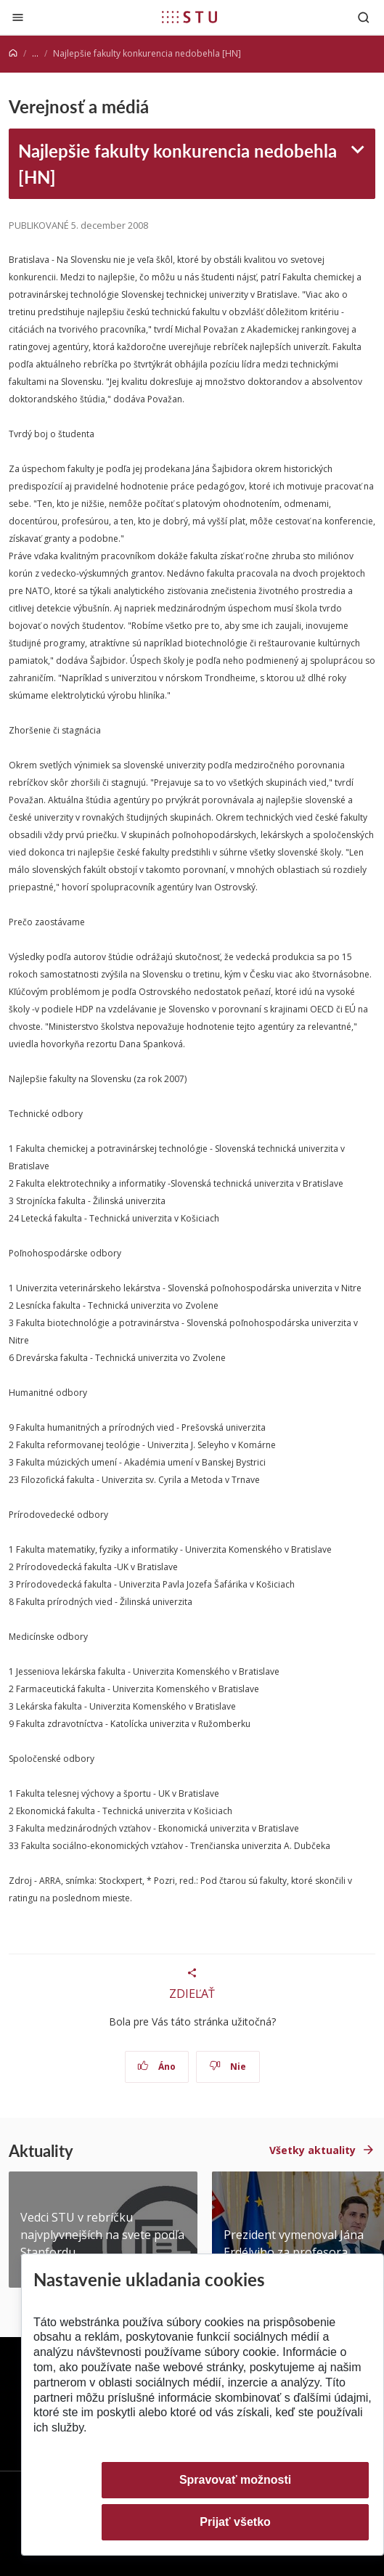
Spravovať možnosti (235, 2480)
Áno (156, 2066)
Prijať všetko (235, 2522)
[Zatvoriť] (18, 17)
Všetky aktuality (312, 2150)
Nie (227, 2066)
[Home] (13, 53)
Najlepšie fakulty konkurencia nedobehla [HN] (177, 163)
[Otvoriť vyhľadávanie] (363, 17)
